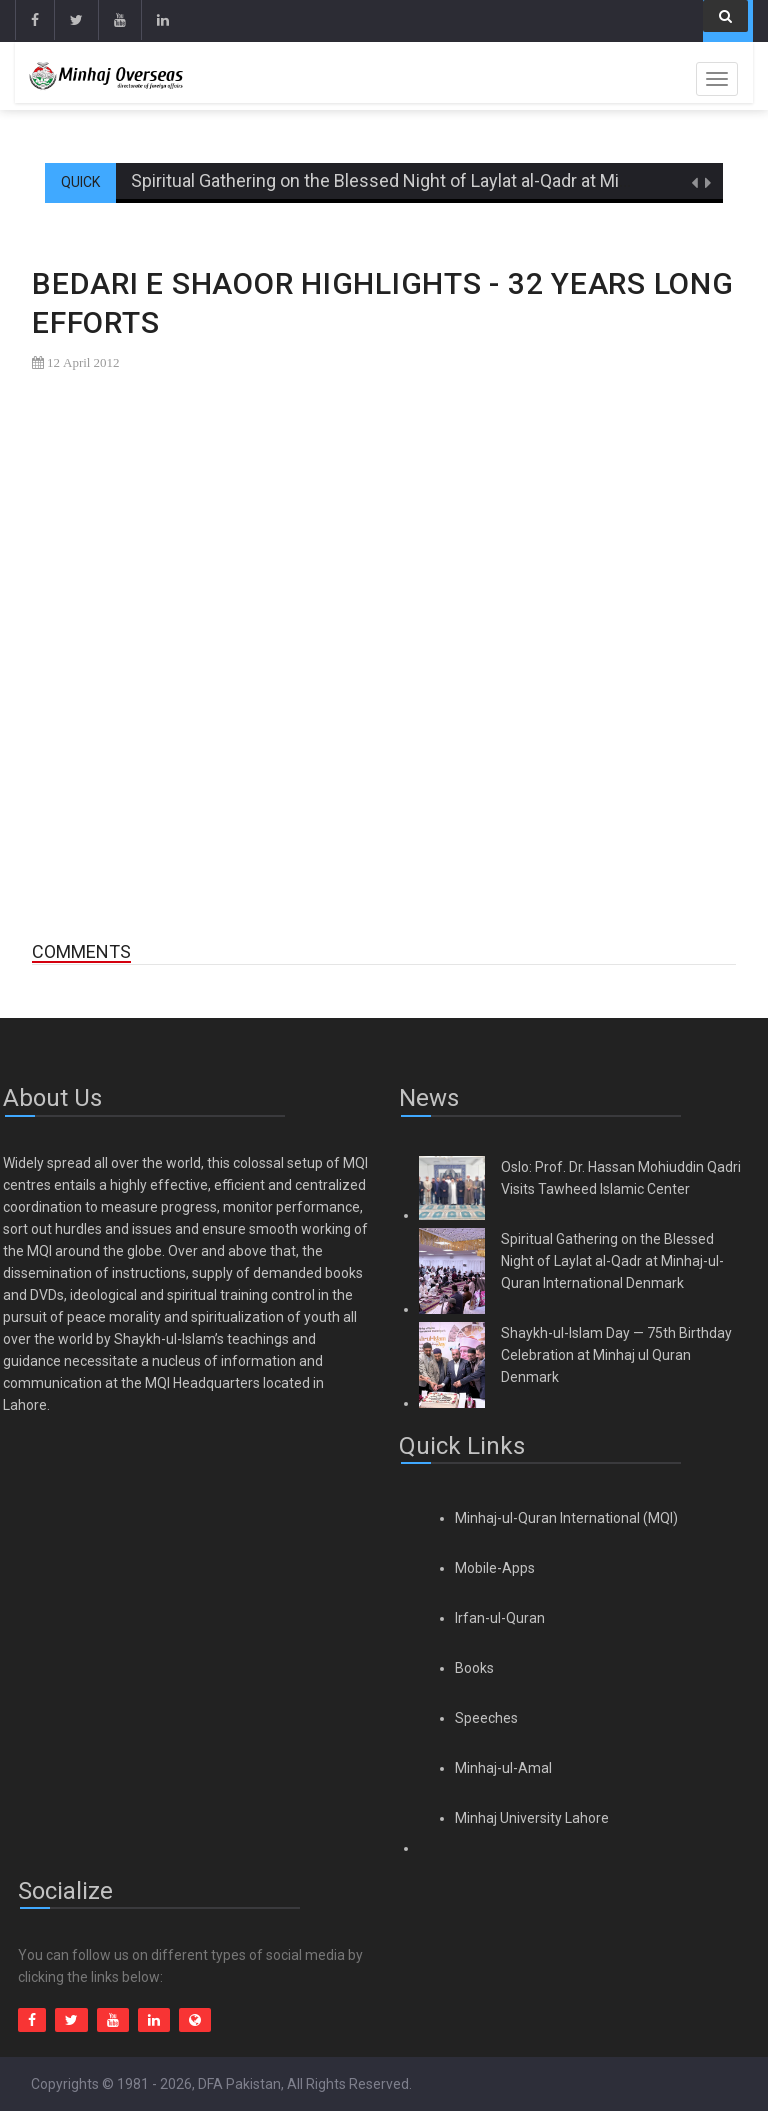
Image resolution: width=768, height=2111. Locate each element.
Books (474, 1668)
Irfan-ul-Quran (500, 1618)
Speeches (486, 1718)
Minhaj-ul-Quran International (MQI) (566, 1518)
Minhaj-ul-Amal (503, 1768)
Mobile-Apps (495, 1568)
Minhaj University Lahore (532, 1818)
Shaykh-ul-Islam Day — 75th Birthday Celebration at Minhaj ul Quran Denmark (616, 1355)
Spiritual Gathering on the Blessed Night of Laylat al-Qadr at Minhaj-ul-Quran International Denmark (612, 1261)
